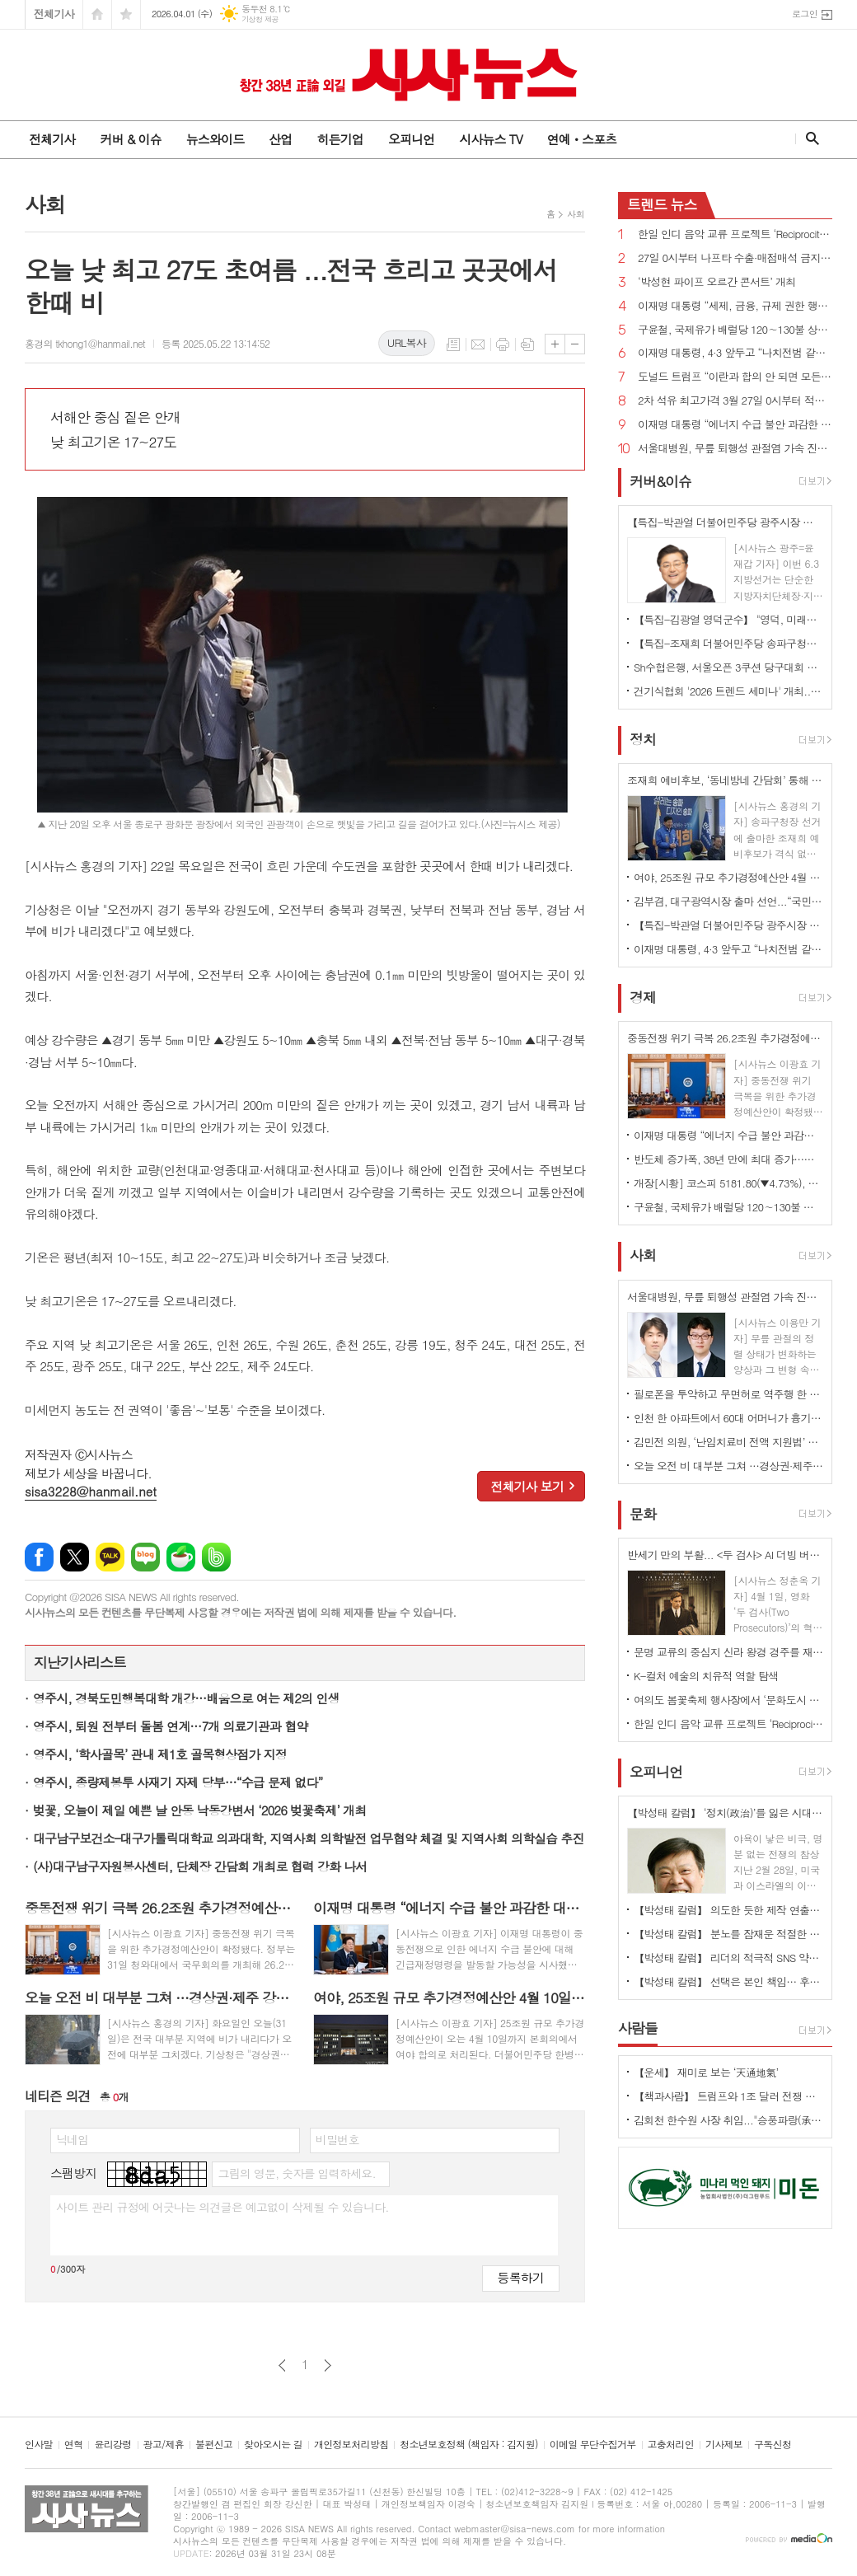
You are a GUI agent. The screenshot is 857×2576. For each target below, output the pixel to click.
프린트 (502, 344)
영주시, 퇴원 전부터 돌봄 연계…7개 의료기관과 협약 (170, 1726)
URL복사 (406, 342)
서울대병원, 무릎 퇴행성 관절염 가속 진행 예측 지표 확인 (735, 449)
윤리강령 (112, 2444)
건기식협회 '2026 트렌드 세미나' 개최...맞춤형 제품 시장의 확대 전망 (728, 691)
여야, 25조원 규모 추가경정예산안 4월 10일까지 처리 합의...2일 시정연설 (728, 877)
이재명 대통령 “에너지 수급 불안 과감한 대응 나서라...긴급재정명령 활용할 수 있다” (735, 425)
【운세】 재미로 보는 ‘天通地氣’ (706, 2072)
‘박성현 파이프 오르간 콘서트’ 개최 (716, 282)
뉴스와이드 (215, 139)
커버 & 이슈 (130, 139)
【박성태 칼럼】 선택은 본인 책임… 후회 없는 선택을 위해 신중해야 (728, 1981)
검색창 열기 (808, 138)
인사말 (39, 2444)
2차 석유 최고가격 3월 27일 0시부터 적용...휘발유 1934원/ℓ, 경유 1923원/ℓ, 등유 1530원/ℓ (735, 401)
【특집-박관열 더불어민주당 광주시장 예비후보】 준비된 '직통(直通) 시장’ (728, 925)
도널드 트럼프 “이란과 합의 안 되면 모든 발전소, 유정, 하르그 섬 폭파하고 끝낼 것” (735, 377)
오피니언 (411, 139)
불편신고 (213, 2444)
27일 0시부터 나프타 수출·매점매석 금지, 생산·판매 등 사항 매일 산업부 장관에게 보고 (735, 258)
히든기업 (339, 139)
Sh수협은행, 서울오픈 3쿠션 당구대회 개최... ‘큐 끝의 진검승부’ (728, 667)
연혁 (73, 2444)
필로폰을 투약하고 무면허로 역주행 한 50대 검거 (728, 1394)
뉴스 (662, 204)
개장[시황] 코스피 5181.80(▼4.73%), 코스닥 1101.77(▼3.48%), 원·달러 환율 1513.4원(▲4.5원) (728, 1183)
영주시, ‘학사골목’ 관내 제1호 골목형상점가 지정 (160, 1754)
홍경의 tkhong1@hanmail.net (85, 343)
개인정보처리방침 (351, 2444)
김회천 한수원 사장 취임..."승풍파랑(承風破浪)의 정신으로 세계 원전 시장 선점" (728, 2120)
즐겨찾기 (126, 14)
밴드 (216, 1557)
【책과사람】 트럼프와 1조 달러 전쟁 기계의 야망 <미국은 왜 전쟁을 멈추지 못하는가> (728, 2096)
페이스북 (39, 1557)
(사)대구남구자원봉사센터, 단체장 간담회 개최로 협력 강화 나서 (200, 1866)
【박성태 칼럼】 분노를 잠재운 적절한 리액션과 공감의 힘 (728, 1933)
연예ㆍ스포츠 (582, 139)
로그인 (804, 13)
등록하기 (521, 2277)
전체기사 (54, 13)
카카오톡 (110, 1557)
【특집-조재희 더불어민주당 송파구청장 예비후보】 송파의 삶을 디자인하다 (728, 643)
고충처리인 (671, 2444)
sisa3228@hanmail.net (91, 1491)
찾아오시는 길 (273, 2444)
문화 (643, 1514)
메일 (478, 344)
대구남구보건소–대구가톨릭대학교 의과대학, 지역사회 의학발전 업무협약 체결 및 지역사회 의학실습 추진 (308, 1838)
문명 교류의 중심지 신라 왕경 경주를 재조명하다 (728, 1652)
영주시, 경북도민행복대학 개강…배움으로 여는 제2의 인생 (186, 1698)
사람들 (638, 2028)
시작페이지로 (97, 14)
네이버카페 (180, 1557)
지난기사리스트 (80, 1662)
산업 (280, 139)
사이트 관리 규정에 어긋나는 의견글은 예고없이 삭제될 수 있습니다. (222, 2207)
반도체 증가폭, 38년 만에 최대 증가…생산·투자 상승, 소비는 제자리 (728, 1159)
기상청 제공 (260, 19)
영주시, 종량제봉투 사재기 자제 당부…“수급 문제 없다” (178, 1782)
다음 (327, 2365)
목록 (453, 344)
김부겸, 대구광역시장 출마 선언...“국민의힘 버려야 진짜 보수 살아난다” (728, 901)
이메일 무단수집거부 (593, 2444)
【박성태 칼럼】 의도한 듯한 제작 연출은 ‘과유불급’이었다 (728, 1910)
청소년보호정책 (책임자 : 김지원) (468, 2444)
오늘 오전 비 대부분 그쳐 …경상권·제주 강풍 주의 (728, 1465)
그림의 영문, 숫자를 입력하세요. (296, 2173)
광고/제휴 (163, 2444)
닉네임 (72, 2139)
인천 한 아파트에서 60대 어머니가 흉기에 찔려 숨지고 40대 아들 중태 (728, 1418)
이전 (282, 2365)
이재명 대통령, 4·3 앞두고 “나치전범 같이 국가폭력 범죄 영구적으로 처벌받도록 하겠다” (735, 353)
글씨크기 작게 (574, 344)
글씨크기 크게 (555, 344)
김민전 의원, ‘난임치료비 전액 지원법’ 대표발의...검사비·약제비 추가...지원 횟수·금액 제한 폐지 (728, 1442)
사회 (575, 214)
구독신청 (772, 2444)
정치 (643, 739)
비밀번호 (337, 2139)
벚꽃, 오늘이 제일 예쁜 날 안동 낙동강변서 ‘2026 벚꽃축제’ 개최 (199, 1810)
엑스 (74, 1557)
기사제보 (723, 2444)
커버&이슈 (660, 481)
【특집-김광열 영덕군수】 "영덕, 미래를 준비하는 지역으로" (728, 619)
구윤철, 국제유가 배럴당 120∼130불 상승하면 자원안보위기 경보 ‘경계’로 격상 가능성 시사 (735, 330)
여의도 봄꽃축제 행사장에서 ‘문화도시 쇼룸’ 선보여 (728, 1699)
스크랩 (527, 344)
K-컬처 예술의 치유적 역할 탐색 (706, 1676)
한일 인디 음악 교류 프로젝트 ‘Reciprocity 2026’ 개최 (735, 234)
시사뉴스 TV (490, 139)
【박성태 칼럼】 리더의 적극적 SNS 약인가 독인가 (728, 1957)
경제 (643, 997)
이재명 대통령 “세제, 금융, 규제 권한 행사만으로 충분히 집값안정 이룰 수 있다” (735, 306)
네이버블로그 (145, 1557)
